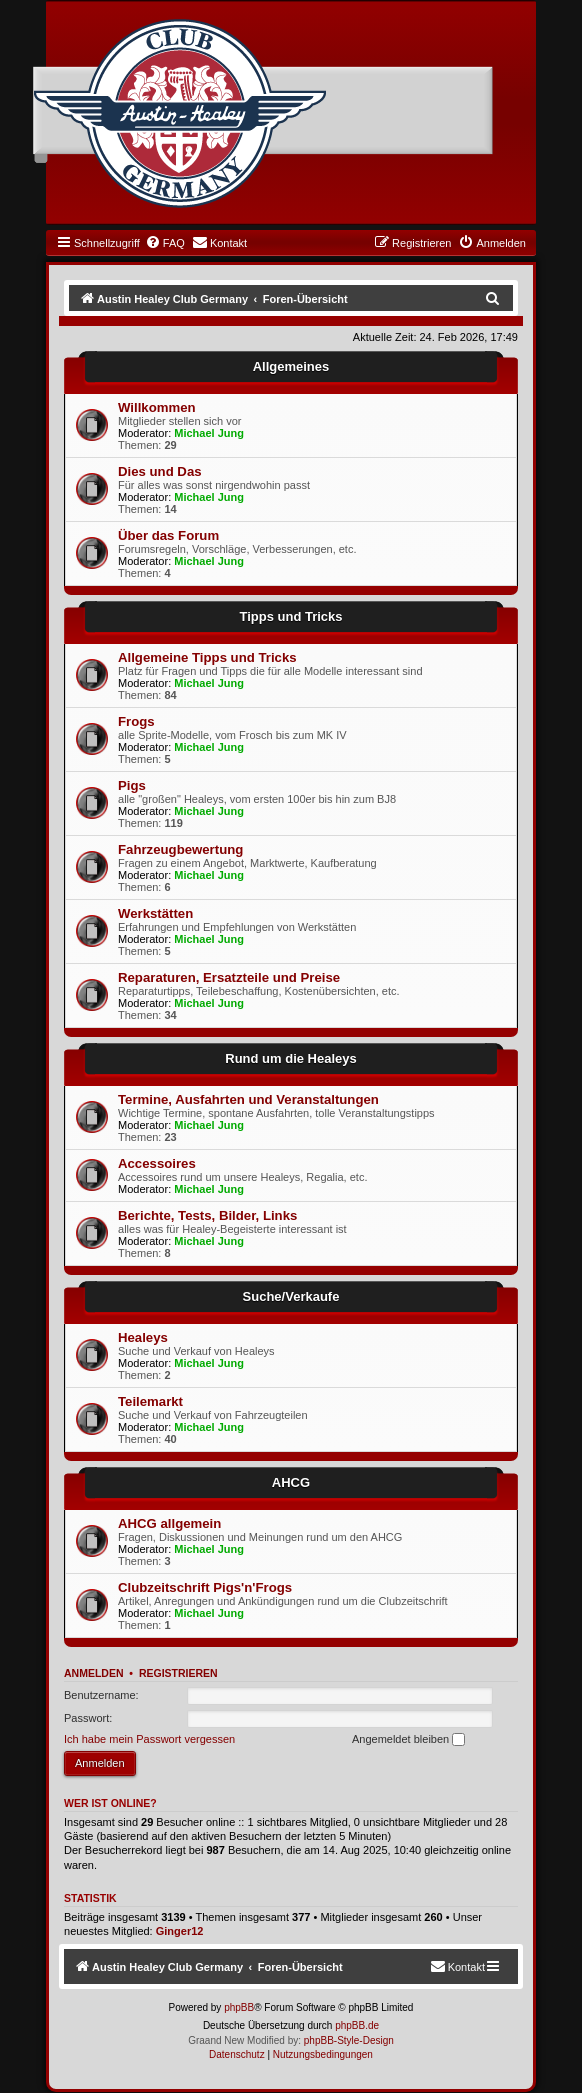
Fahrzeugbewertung (180, 849)
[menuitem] (165, 243)
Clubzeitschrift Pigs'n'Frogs (205, 1587)
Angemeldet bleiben (408, 1740)
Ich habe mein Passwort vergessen (149, 1739)
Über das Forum (168, 535)
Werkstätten (155, 913)
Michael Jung (209, 433)
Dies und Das (160, 471)
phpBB (239, 2007)
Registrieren (178, 1673)
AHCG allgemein (169, 1523)
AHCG (291, 1482)
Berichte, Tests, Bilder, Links (207, 1215)
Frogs (136, 721)
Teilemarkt (150, 1401)
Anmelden (94, 1673)
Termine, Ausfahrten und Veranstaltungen (248, 1099)
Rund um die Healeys (290, 1058)
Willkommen (157, 407)
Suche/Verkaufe (291, 1296)
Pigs (132, 785)
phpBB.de (357, 2025)
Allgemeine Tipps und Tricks (207, 657)
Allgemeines (291, 366)
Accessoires (157, 1163)
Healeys (143, 1337)
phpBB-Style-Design (349, 2040)
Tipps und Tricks (290, 616)
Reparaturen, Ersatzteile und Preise (229, 977)
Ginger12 (180, 1931)
